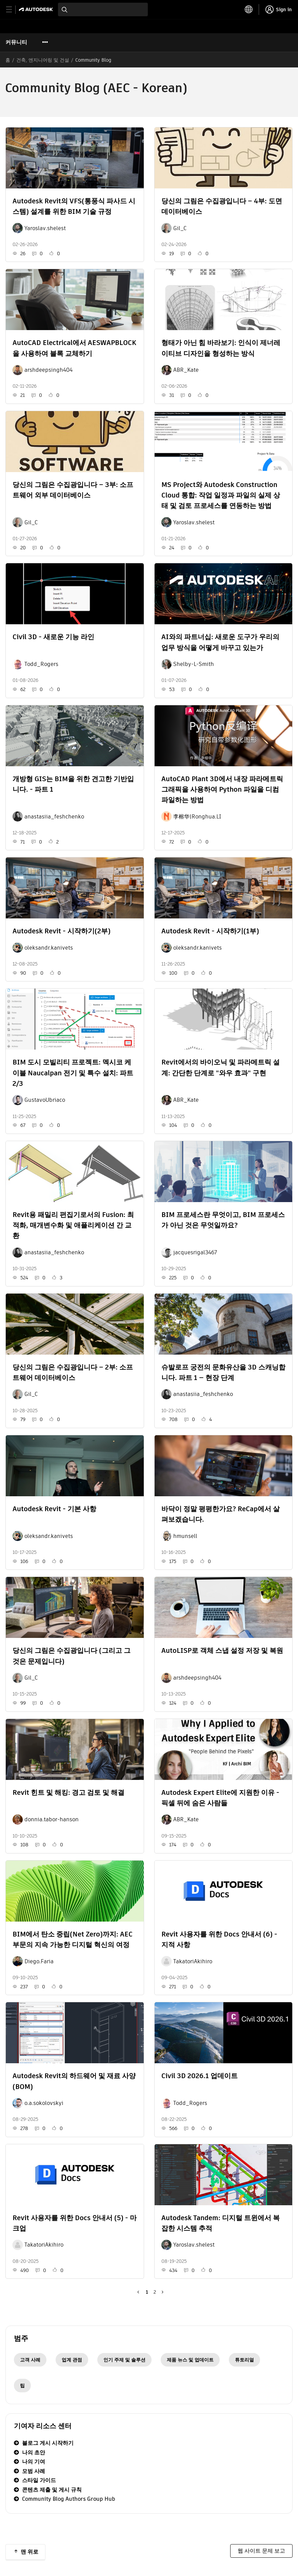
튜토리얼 (244, 2359)
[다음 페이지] (161, 2292)
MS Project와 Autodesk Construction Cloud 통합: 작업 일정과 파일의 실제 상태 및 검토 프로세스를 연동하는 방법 (220, 495)
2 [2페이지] (155, 2292)
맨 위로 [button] (29, 2552)
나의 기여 (33, 2462)
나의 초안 (33, 2452)
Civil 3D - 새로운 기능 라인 (53, 637)
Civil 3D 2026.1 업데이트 (199, 2076)
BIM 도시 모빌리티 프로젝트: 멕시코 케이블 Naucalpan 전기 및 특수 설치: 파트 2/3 (73, 1072)
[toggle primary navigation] (12, 9)
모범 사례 (33, 2471)
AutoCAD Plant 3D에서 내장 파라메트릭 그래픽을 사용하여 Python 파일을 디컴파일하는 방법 (222, 789)
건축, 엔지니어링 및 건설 (42, 60)
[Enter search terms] (103, 9)
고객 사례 (30, 2359)
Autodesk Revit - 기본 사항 (54, 1509)
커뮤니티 (16, 42)
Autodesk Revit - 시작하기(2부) (62, 931)
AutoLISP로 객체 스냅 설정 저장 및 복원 (222, 1650)
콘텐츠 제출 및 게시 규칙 (52, 2490)
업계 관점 (72, 2359)
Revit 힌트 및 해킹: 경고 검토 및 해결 (68, 1792)
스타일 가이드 (39, 2480)
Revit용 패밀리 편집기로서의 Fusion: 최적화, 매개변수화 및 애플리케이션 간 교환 (73, 1225)
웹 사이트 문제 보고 (261, 2551)
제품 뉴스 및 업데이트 (190, 2359)
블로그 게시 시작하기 (48, 2443)
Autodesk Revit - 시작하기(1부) (210, 931)
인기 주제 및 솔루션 (124, 2359)
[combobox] (103, 9)
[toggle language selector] (249, 9)
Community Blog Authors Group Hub (68, 2499)
